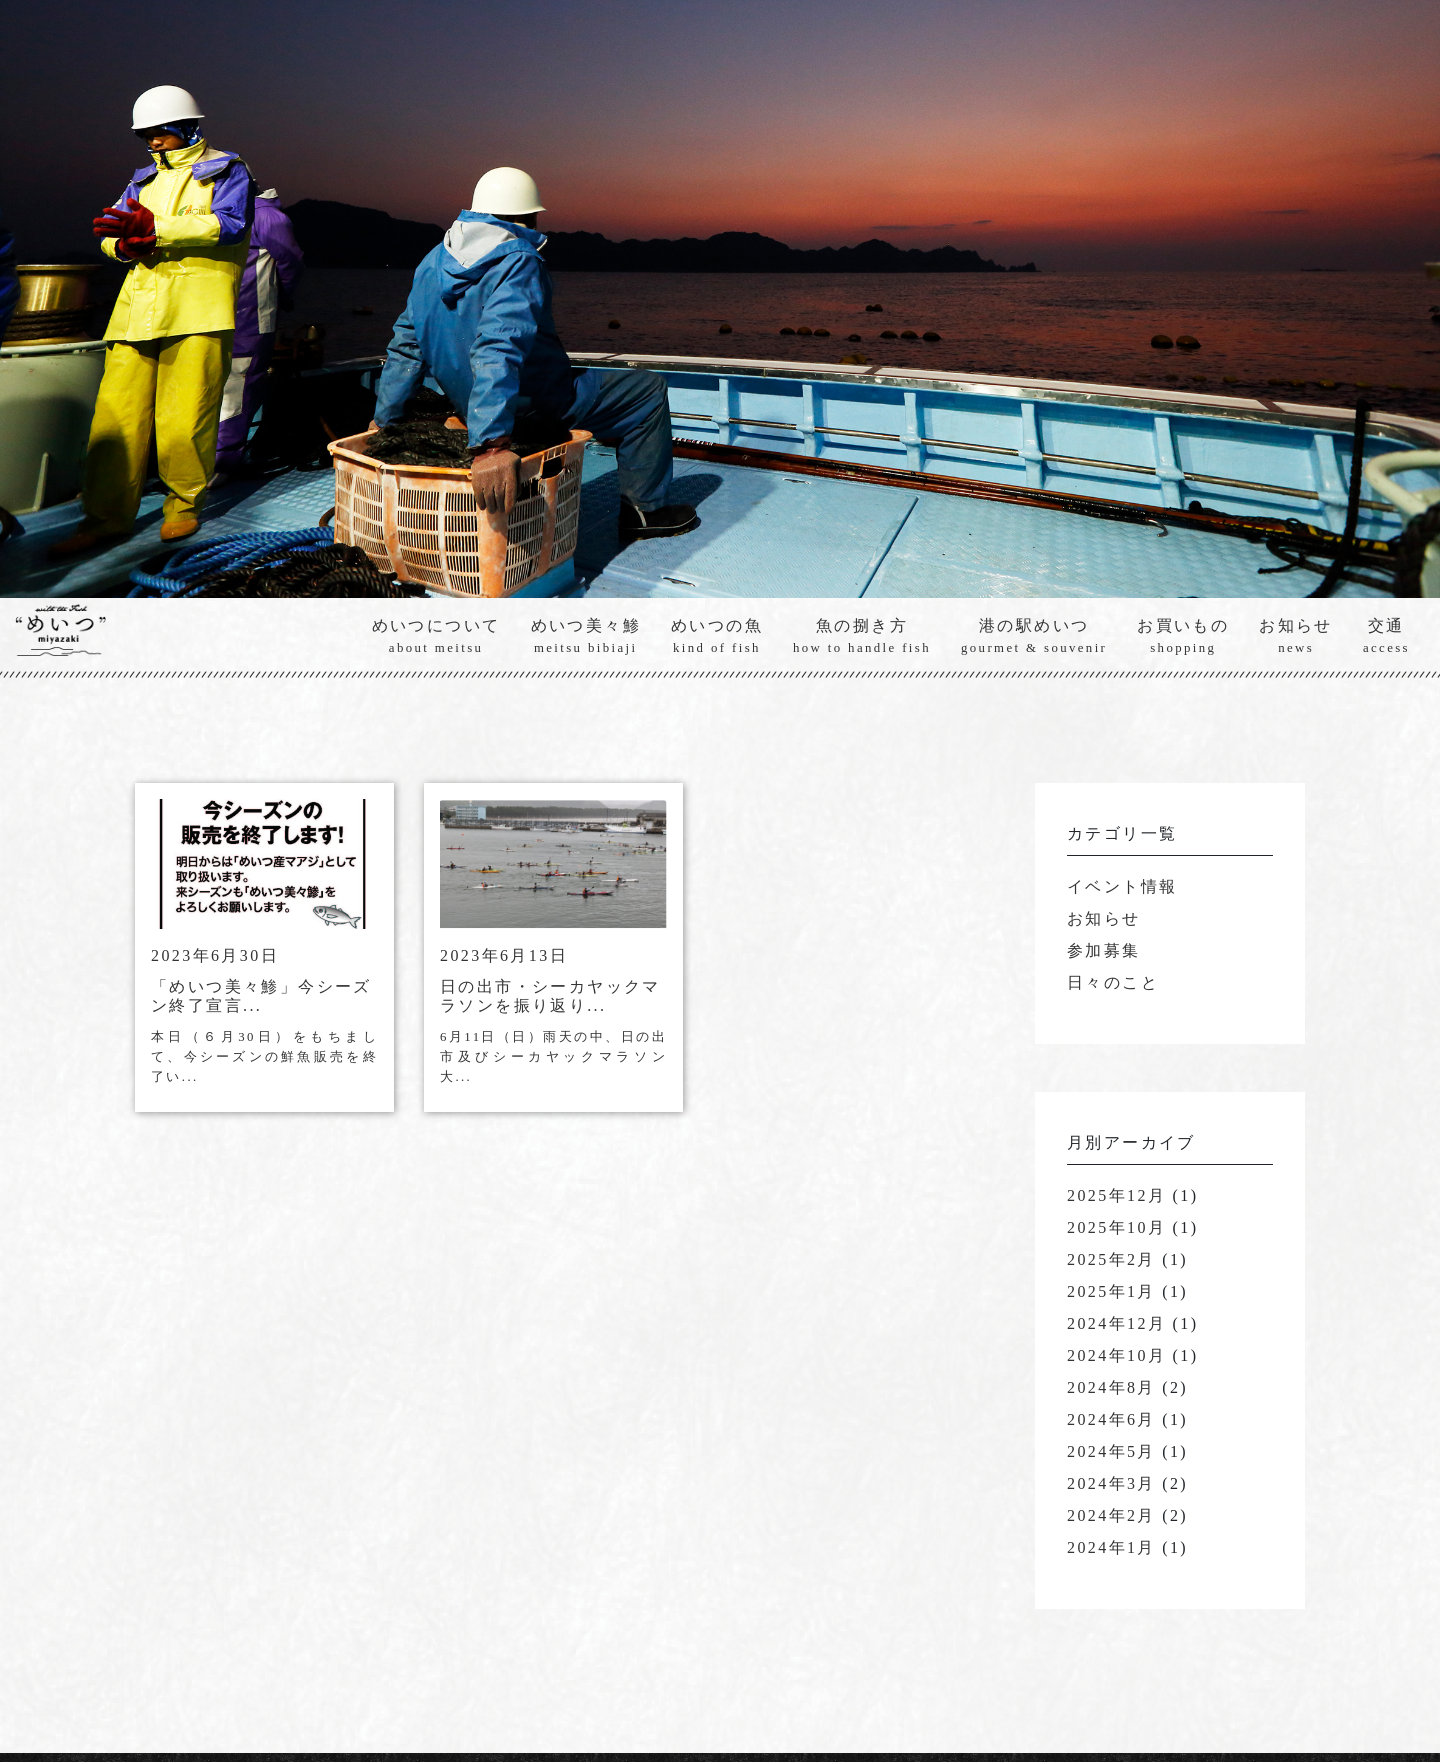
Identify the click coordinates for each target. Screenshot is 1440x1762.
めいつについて (436, 637)
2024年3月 (1111, 1484)
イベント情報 (1122, 887)
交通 (1386, 637)
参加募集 (1104, 951)
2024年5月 (1111, 1452)
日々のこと (1113, 983)
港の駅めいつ (1034, 637)
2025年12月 (1116, 1196)
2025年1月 (1111, 1292)
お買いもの (1183, 637)
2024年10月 (1116, 1356)
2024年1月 (1111, 1548)
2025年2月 (1111, 1260)
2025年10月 (1116, 1228)
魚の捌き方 (862, 637)
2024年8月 (1111, 1388)
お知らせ (1296, 637)
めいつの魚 (717, 637)
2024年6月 (1111, 1420)
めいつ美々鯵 (586, 637)
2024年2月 (1111, 1516)
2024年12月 (1116, 1324)
